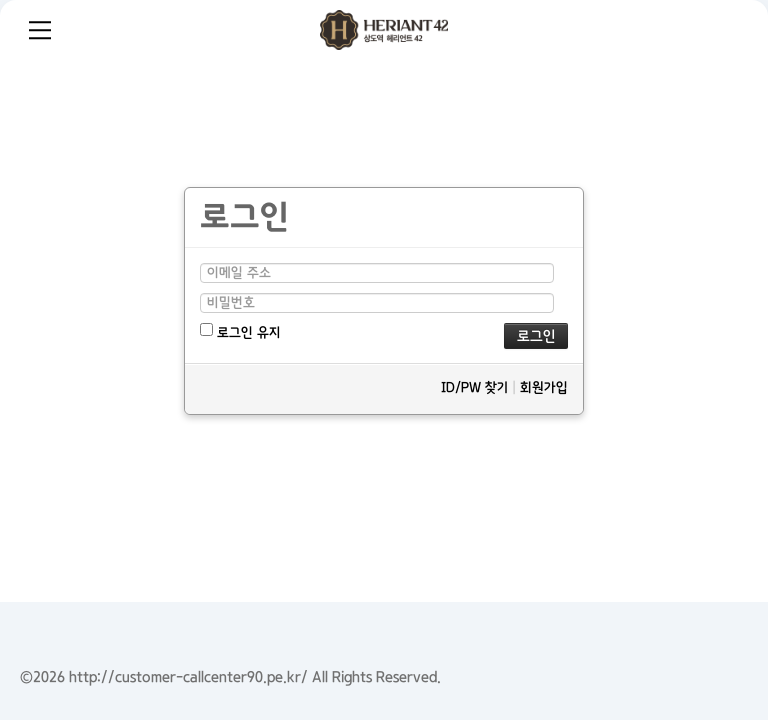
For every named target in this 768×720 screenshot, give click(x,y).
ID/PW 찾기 (474, 387)
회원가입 (544, 387)
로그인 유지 (240, 331)
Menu (40, 30)
